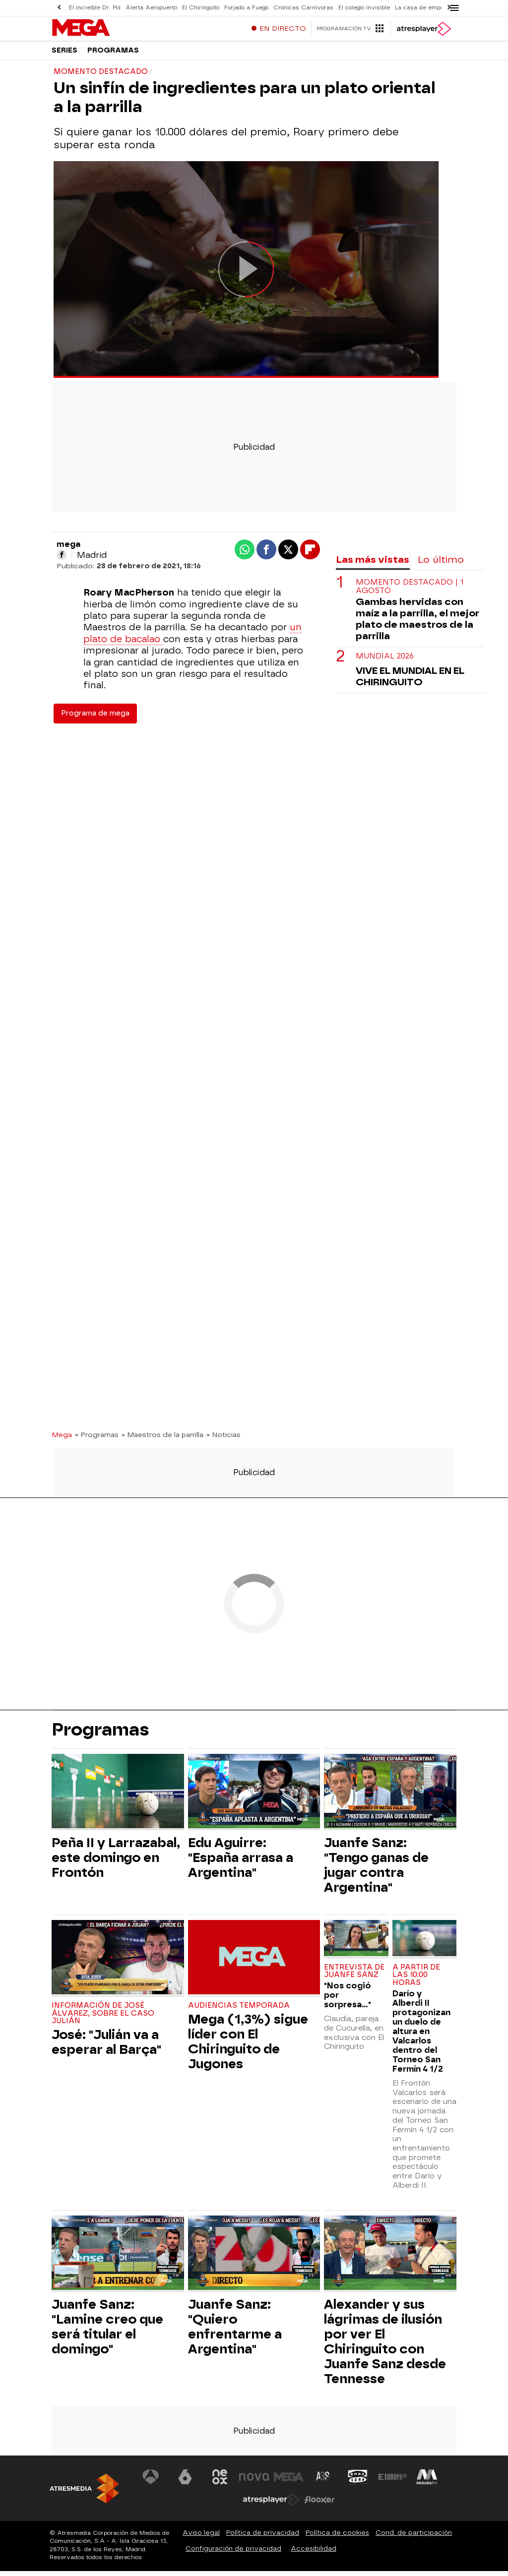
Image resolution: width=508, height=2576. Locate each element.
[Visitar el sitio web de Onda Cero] (358, 2481)
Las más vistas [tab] (372, 564)
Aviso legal (201, 2537)
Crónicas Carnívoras (303, 7)
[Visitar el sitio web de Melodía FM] (427, 2481)
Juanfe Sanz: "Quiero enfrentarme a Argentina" (235, 2331)
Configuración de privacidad (233, 2553)
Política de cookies (337, 2537)
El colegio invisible (364, 7)
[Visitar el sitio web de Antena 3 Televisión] (151, 2481)
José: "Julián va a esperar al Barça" (106, 2047)
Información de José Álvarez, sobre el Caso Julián (103, 2018)
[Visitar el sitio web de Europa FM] (392, 2481)
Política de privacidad (262, 2537)
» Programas (97, 1439)
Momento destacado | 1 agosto (409, 591)
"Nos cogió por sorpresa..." (347, 2000)
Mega (62, 1439)
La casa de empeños (424, 7)
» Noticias (223, 1439)
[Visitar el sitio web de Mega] (289, 2481)
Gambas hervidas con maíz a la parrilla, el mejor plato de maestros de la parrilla (417, 624)
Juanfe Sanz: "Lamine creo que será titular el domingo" (107, 2331)
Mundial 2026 (385, 661)
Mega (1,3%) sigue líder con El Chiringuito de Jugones (248, 2046)
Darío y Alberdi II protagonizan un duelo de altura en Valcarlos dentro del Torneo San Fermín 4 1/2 (421, 2036)
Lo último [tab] (441, 564)
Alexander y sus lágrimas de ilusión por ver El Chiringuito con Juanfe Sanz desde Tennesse (385, 2346)
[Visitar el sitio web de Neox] (220, 2481)
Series (64, 54)
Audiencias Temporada (239, 2010)
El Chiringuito (200, 7)
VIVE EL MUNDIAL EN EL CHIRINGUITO (410, 681)
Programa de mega (95, 718)
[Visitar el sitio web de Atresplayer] (271, 2504)
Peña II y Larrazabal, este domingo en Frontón (116, 1862)
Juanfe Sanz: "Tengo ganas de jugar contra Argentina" (376, 1870)
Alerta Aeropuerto (151, 7)
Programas (113, 54)
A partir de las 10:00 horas (416, 1980)
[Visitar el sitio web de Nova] (254, 2481)
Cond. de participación (414, 2537)
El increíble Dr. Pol (95, 7)
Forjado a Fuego (246, 7)
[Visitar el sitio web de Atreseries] (323, 2481)
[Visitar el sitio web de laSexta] (185, 2481)
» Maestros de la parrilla (162, 1439)
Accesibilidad (313, 2553)
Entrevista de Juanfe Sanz (354, 1976)
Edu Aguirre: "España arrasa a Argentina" (240, 1862)
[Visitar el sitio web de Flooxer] (319, 2504)
